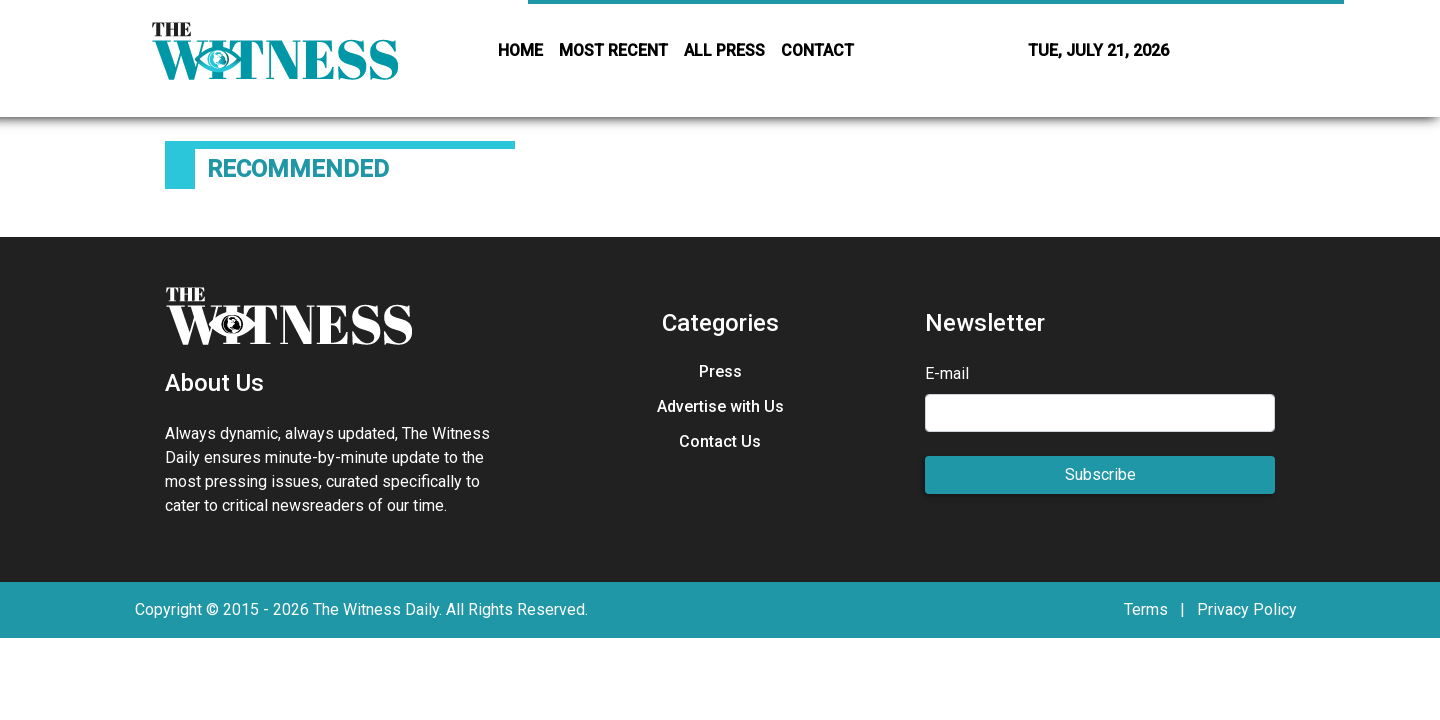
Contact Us (720, 441)
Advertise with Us (720, 406)
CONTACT (817, 50)
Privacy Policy (1247, 609)
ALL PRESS (724, 50)
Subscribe (1100, 474)
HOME (520, 50)
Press (720, 371)
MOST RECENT (613, 50)
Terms (1146, 609)
